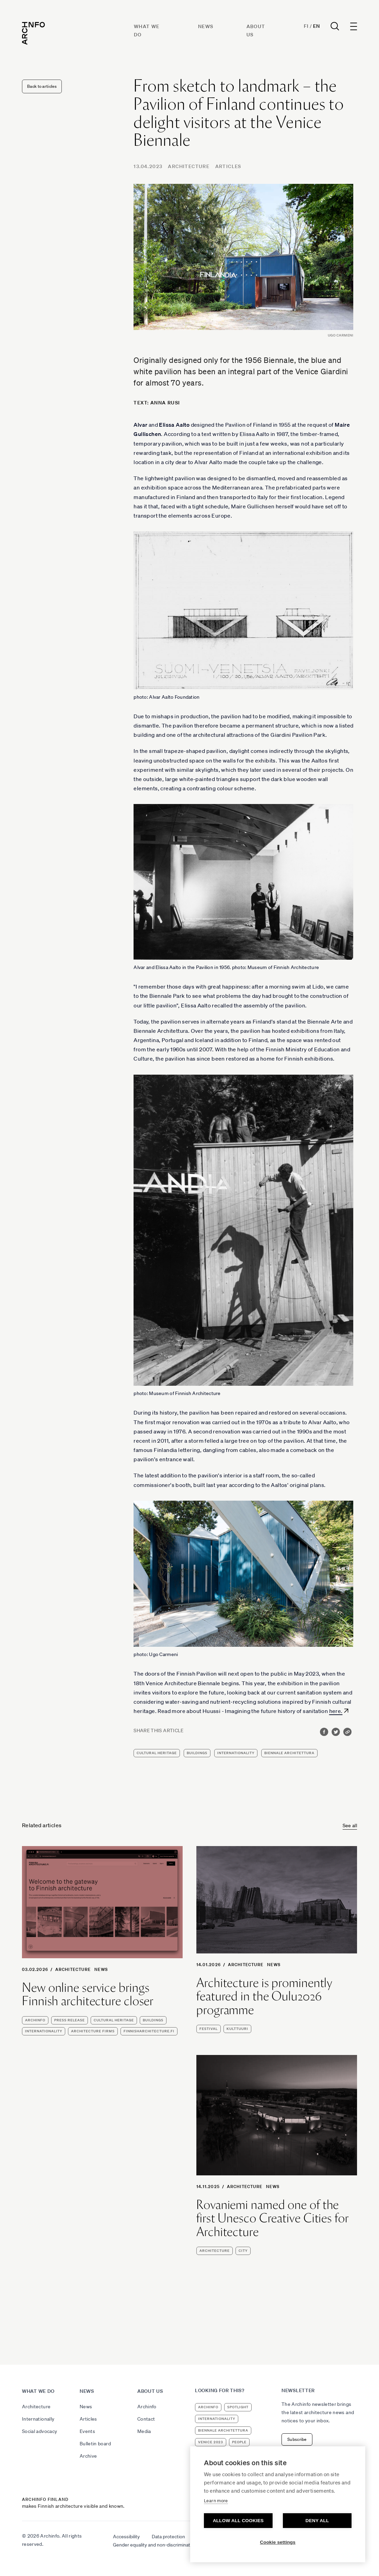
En (316, 26)
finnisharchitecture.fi (149, 2031)
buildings (197, 1753)
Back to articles (42, 86)
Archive (88, 2456)
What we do (38, 2391)
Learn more (216, 2501)
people (239, 2442)
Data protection (168, 2536)
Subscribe (297, 2439)
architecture (214, 2250)
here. (336, 1711)
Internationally (38, 2419)
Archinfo (35, 2020)
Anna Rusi (165, 403)
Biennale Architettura (289, 1753)
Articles (228, 166)
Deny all (317, 2520)
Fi (306, 26)
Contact (146, 2419)
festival (208, 2028)
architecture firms (93, 2031)
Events (87, 2431)
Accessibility (126, 2536)
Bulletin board (95, 2444)
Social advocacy (39, 2431)
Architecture (188, 166)
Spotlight (238, 2407)
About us (150, 2391)
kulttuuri (237, 2028)
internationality (235, 1753)
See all (350, 1825)
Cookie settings (278, 2542)
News (206, 26)
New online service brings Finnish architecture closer (87, 1994)
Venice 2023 (210, 2442)
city (243, 2250)
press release (69, 2020)
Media (144, 2431)
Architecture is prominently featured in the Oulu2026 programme (264, 1996)
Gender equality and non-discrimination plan (160, 2545)
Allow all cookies (238, 2520)
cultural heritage (157, 1753)
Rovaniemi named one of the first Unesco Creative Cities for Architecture (272, 2218)
